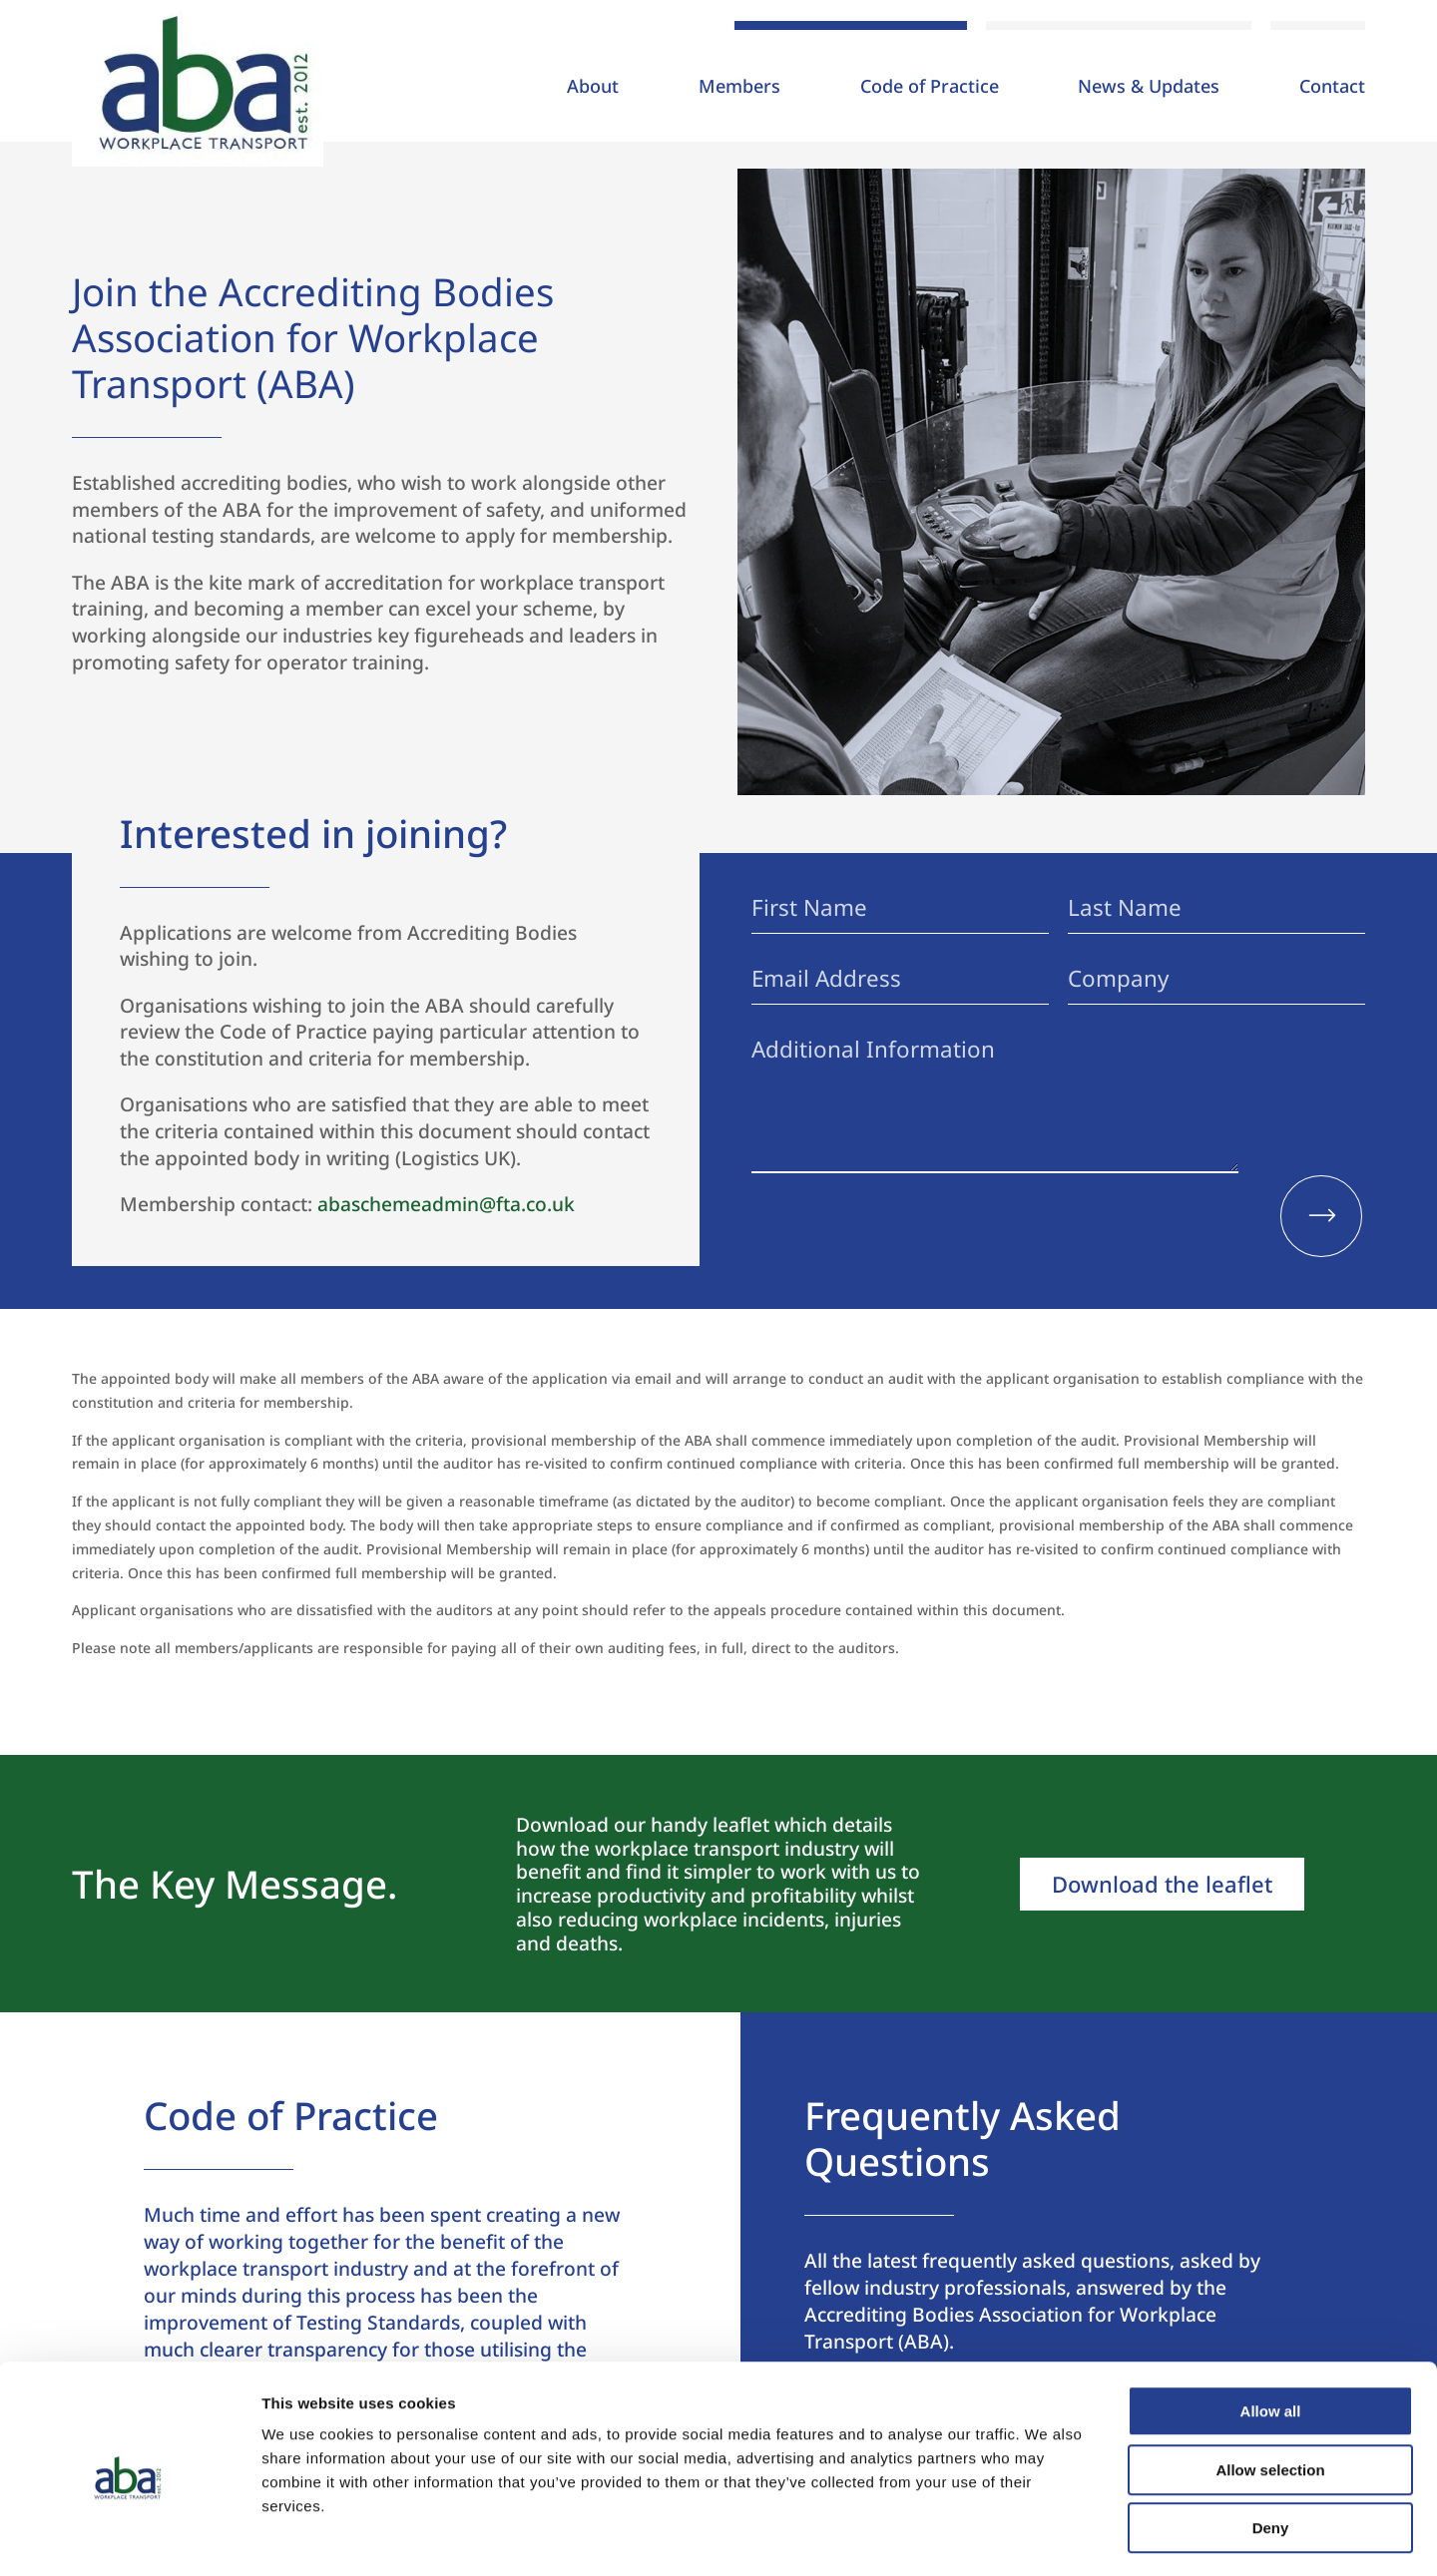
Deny (1270, 2448)
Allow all (1270, 2332)
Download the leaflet (1162, 1884)
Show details (1047, 2536)
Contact (1332, 88)
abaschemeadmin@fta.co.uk (446, 1203)
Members (739, 88)
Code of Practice (929, 88)
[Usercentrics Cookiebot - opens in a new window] (129, 2537)
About (593, 88)
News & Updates (1148, 88)
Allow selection (1269, 2390)
